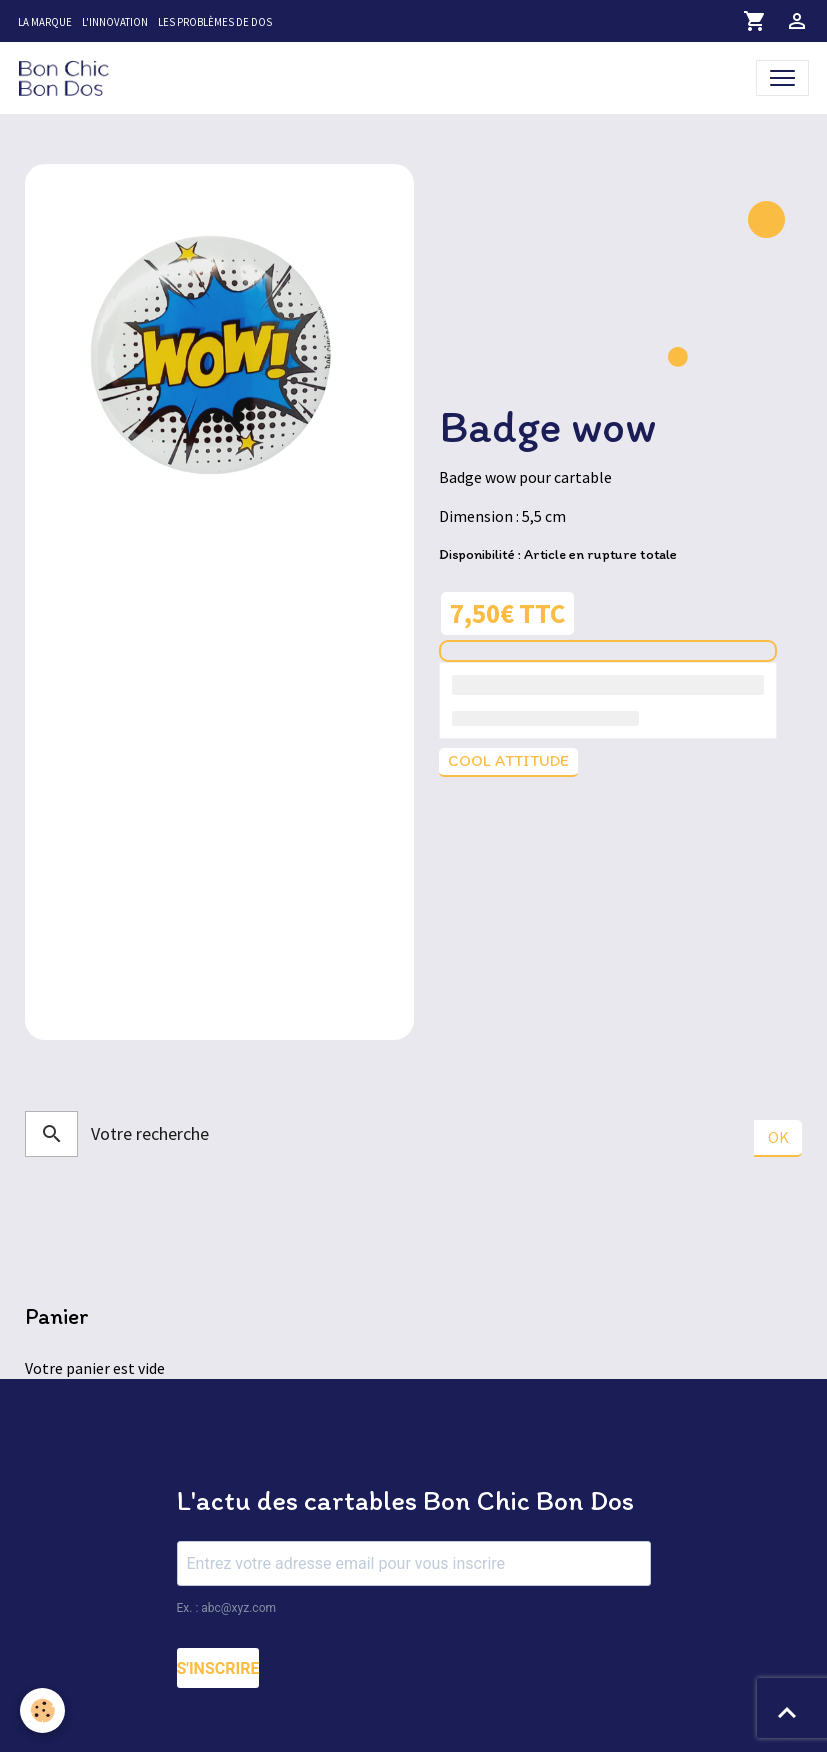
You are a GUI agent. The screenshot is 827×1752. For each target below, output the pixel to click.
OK (778, 1137)
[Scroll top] (787, 1712)
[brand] (68, 77)
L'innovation (115, 22)
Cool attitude (508, 760)
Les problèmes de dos (215, 22)
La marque (45, 22)
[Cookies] (42, 1710)
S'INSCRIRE (218, 1668)
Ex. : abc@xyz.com (227, 1608)
